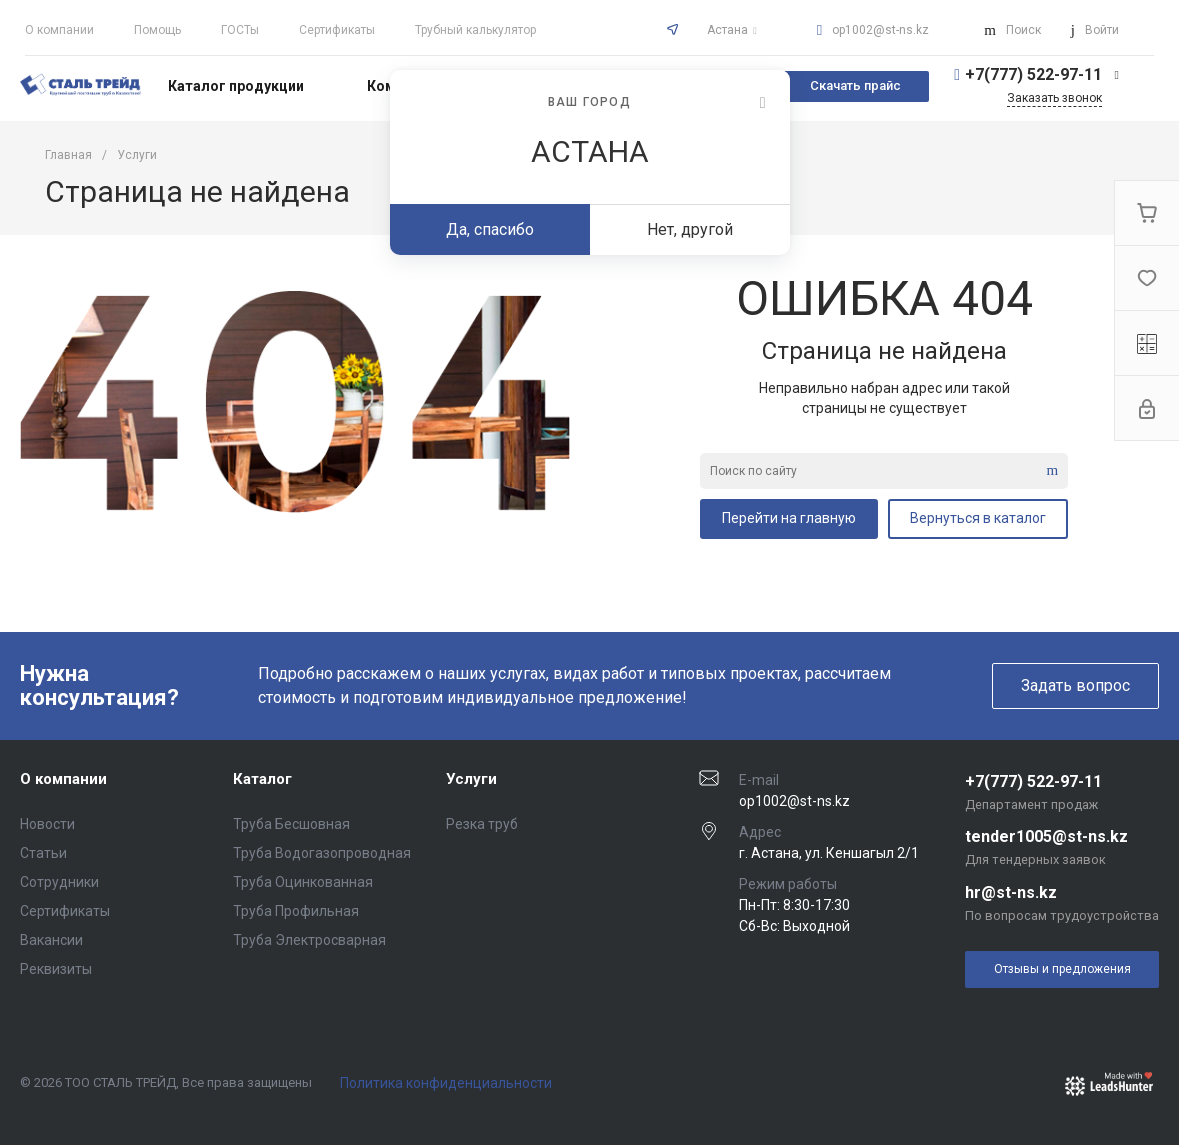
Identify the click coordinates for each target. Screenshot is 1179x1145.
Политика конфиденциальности (446, 1083)
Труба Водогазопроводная (322, 853)
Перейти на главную (789, 518)
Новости (47, 824)
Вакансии (51, 940)
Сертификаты (337, 30)
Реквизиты (56, 969)
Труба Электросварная (309, 940)
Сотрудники (59, 882)
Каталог (262, 779)
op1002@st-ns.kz (880, 30)
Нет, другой (690, 229)
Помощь (157, 30)
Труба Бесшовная (291, 824)
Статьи (43, 853)
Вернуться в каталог (978, 518)
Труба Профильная (296, 911)
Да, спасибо (490, 229)
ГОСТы (240, 30)
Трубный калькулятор (475, 30)
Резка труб (482, 824)
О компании (59, 30)
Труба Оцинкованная (303, 882)
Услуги (471, 779)
